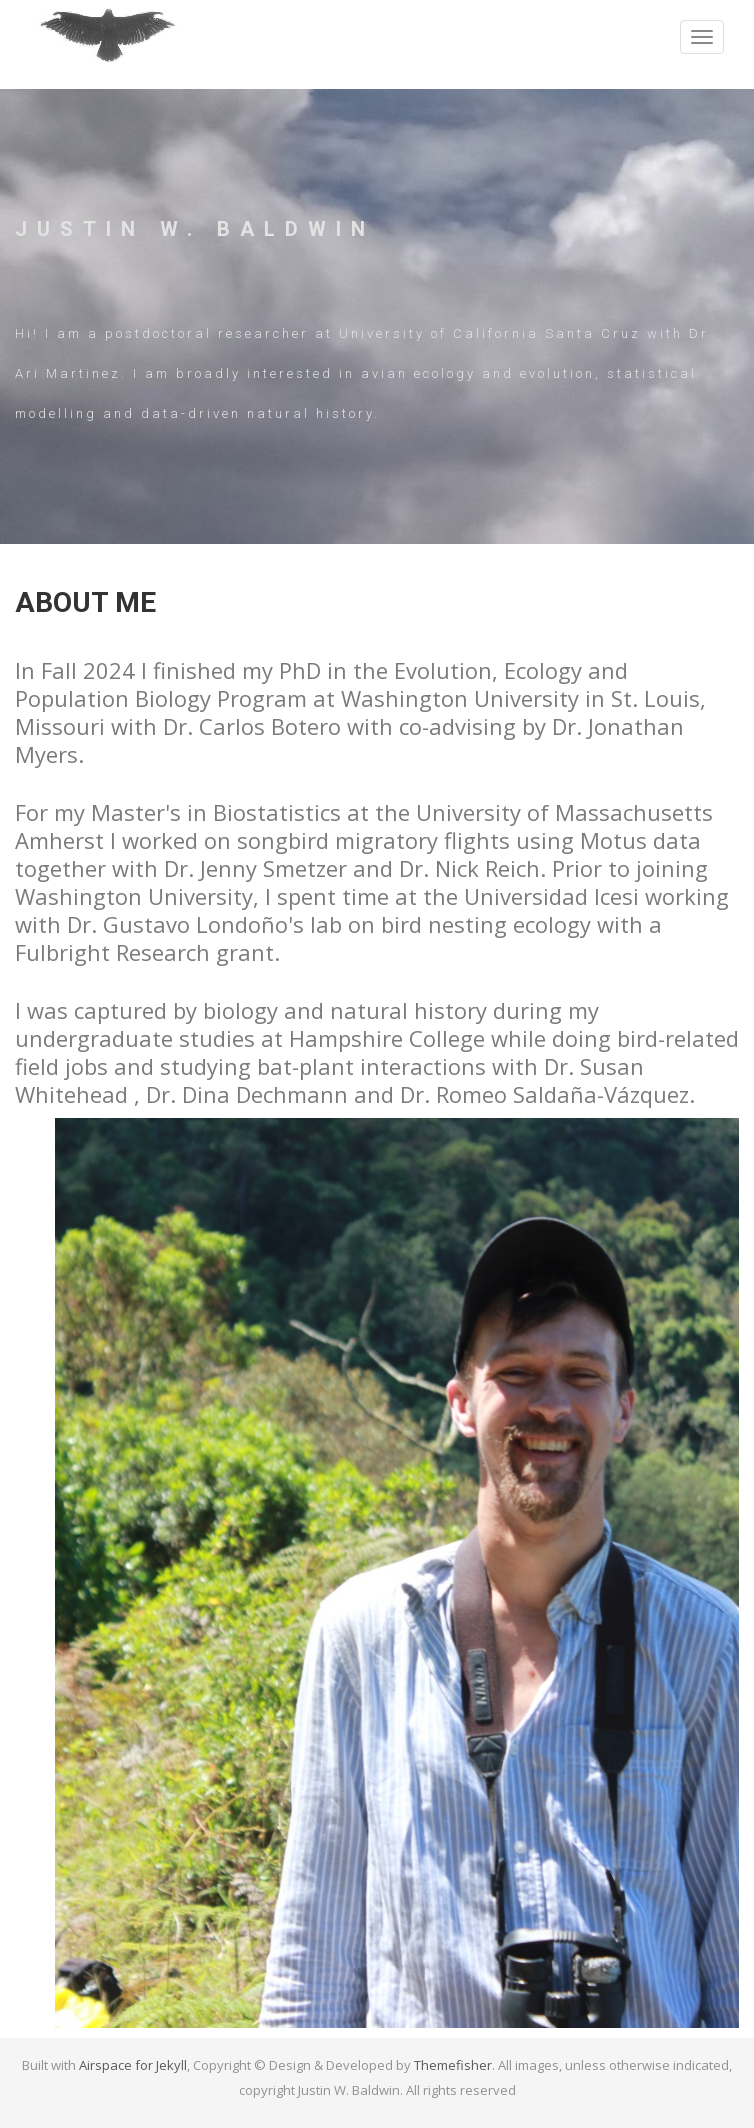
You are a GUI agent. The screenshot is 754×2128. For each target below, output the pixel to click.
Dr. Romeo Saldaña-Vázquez (544, 1094)
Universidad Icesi (551, 896)
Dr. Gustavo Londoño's (185, 924)
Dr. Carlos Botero (252, 726)
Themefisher (453, 2065)
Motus (613, 840)
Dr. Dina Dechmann (247, 1094)
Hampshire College (387, 1038)
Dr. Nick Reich (469, 868)
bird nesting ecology (486, 924)
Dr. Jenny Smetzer (255, 868)
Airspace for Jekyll (133, 2065)
